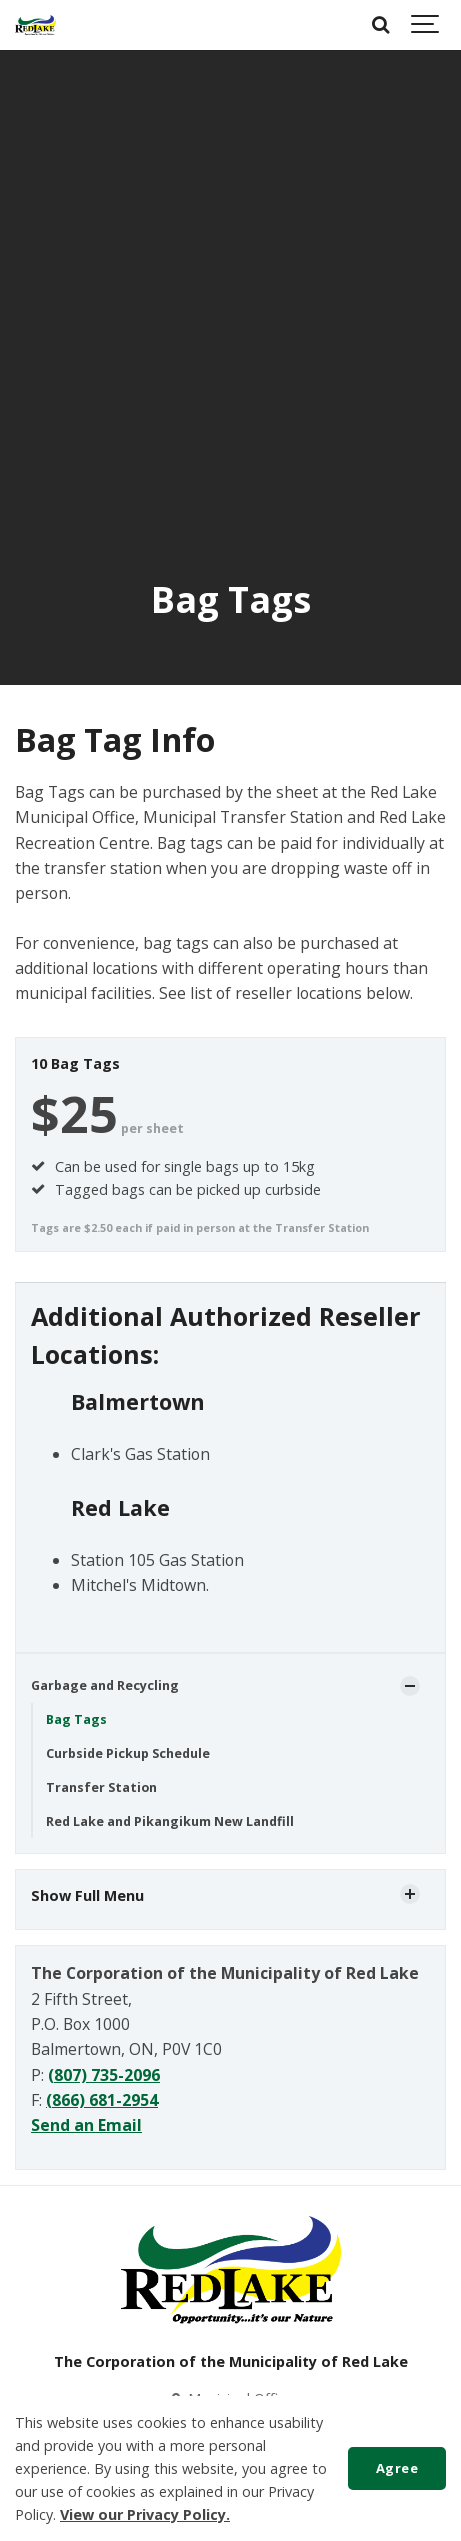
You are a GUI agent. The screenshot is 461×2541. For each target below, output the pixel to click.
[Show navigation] (426, 25)
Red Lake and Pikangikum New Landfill (170, 1821)
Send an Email (86, 2125)
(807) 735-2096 (104, 2075)
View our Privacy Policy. (145, 2514)
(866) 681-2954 (102, 2100)
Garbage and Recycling (105, 1685)
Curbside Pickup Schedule (128, 1753)
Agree (397, 2468)
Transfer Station (101, 1787)
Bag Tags (76, 1719)
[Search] (381, 25)
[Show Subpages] (410, 1686)
